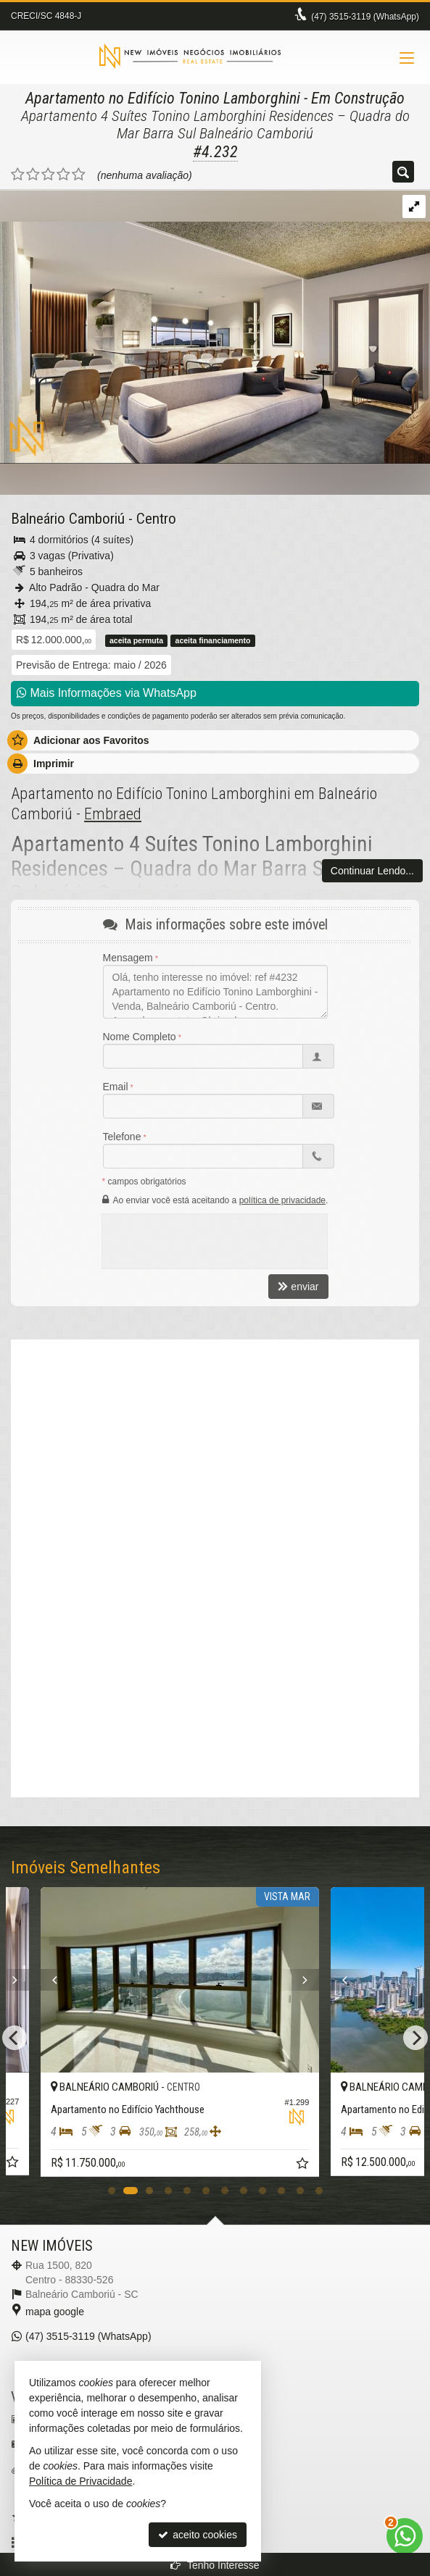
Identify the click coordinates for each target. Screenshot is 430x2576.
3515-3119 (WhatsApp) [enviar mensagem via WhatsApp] (365, 17)
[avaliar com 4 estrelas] (63, 174)
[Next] (60, 1980)
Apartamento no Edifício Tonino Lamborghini (162, 98)
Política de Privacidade (80, 2481)
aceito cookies (197, 2535)
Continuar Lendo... (372, 871)
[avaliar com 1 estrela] (18, 174)
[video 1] (215, 1466)
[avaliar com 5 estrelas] (79, 174)
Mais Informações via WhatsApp (107, 693)
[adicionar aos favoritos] (48, 2164)
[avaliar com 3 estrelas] (48, 174)
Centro (156, 518)
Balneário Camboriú (68, 518)
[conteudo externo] (215, 1695)
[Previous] (80, 1980)
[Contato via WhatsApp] (404, 2536)
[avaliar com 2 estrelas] (33, 174)
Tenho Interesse (214, 2565)
